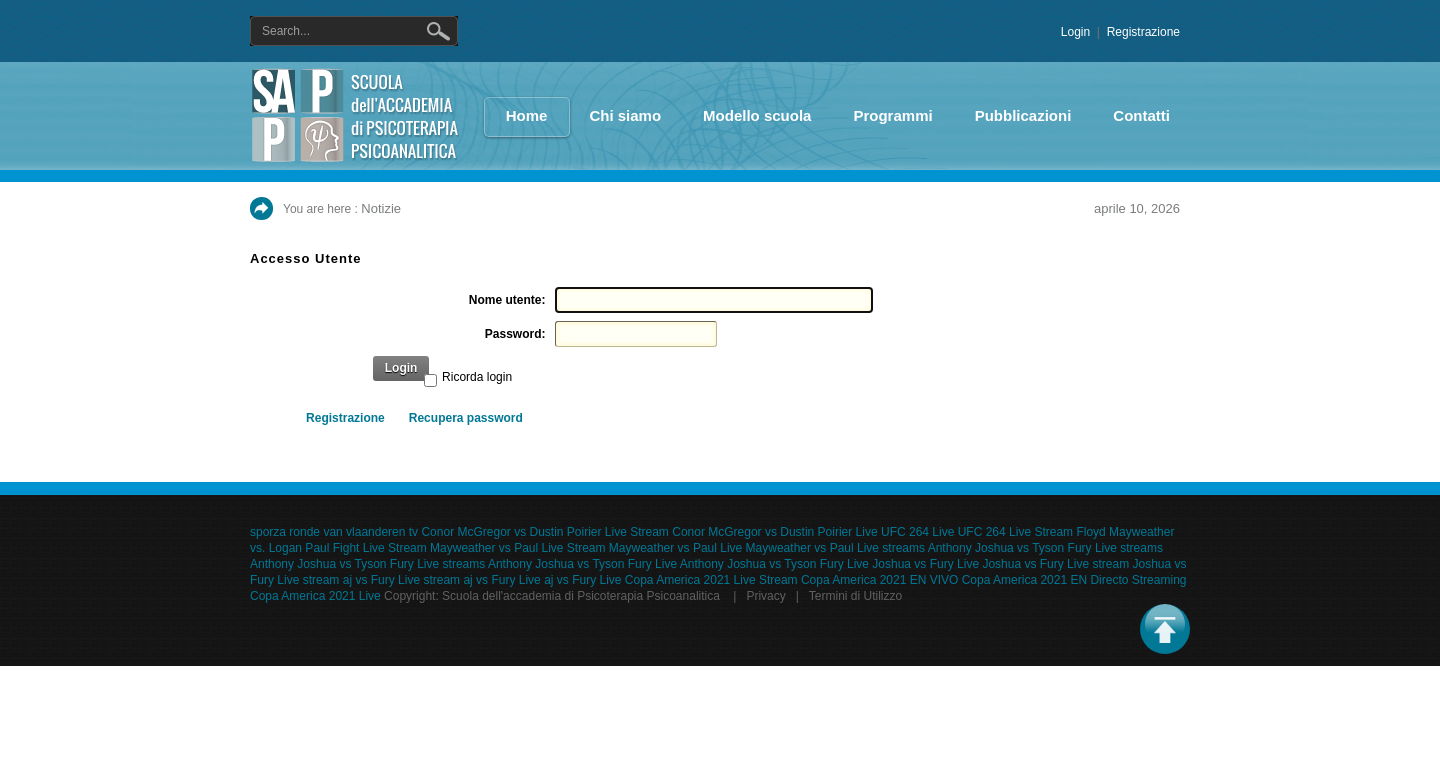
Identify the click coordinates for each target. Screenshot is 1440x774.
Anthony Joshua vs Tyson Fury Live (582, 564)
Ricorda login (477, 377)
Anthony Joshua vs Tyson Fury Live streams (1045, 548)
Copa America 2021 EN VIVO (879, 580)
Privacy (765, 596)
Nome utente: (507, 300)
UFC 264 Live (917, 532)
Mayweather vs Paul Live (675, 548)
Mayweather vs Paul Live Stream (517, 548)
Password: (515, 334)
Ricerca (442, 31)
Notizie (381, 208)
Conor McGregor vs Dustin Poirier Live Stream (544, 532)
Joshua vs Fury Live (925, 564)
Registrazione (1143, 32)
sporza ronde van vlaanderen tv (334, 532)
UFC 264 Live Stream (1015, 532)
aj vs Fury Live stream (401, 580)
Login (1075, 32)
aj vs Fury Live (501, 580)
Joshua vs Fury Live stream (1055, 564)
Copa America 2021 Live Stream (711, 580)
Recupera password (466, 418)
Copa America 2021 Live (315, 596)
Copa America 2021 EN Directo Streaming (1074, 580)
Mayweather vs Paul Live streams (835, 548)
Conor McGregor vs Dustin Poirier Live (774, 532)
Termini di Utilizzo (855, 596)
